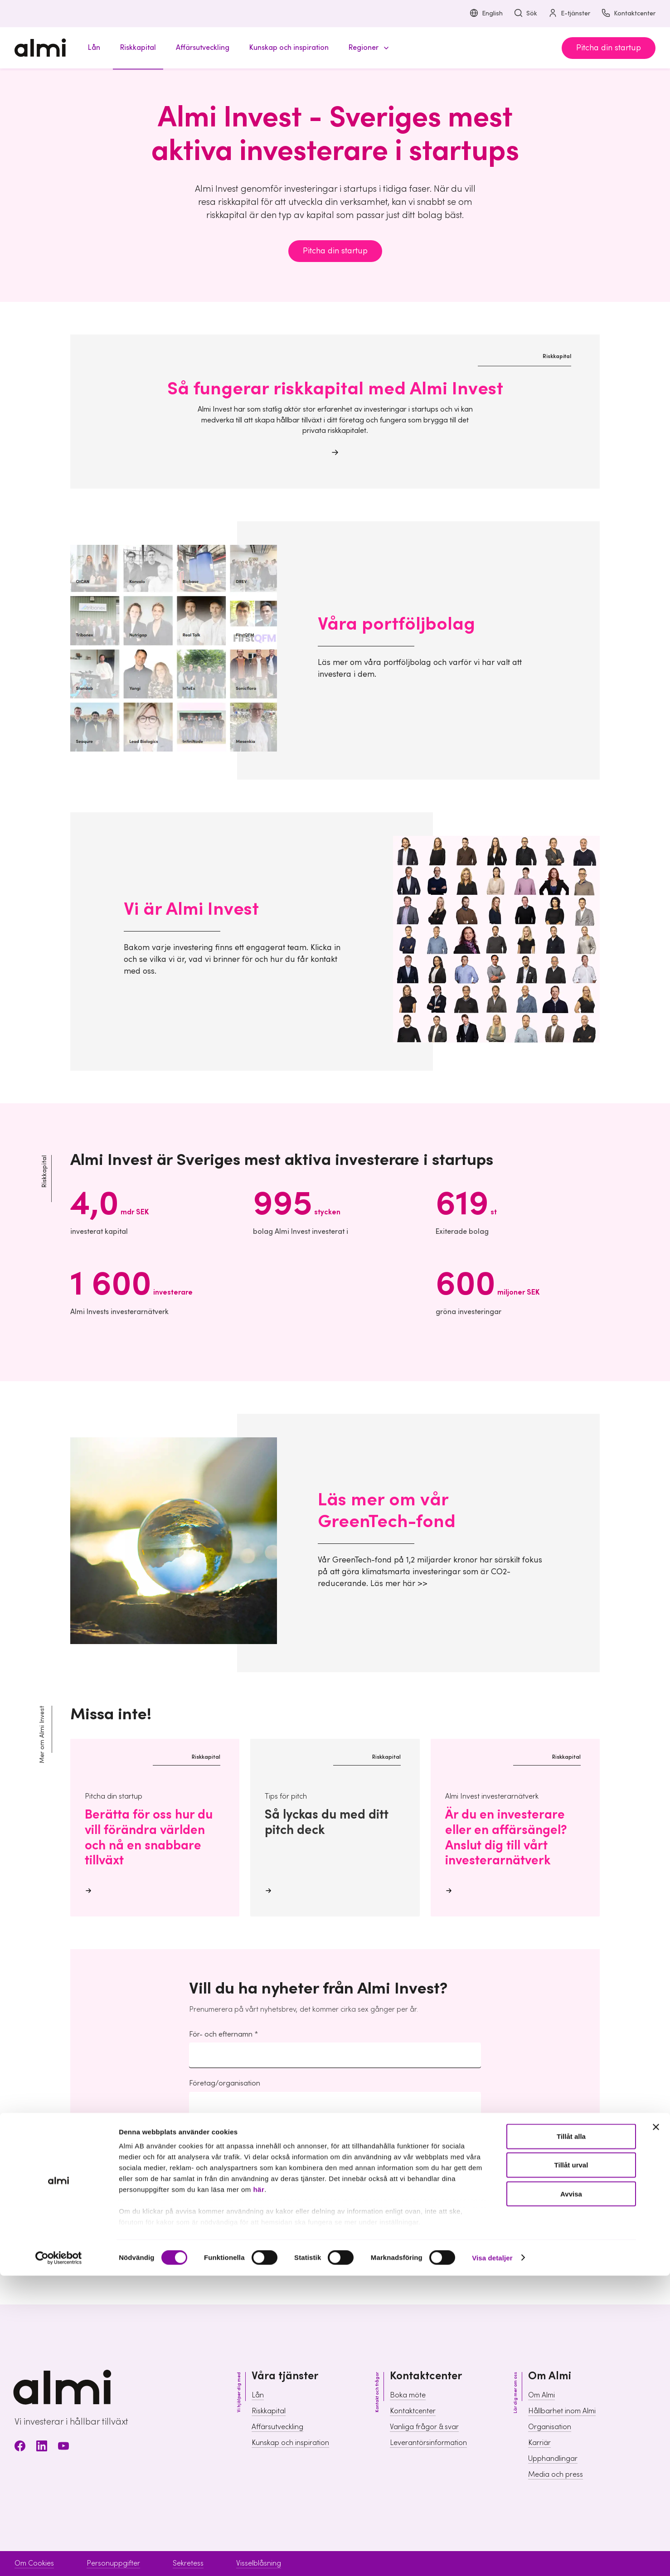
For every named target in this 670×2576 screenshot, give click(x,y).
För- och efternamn (220, 2034)
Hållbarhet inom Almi (562, 2411)
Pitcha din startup (608, 48)
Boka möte (408, 2395)
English (486, 13)
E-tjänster (569, 13)
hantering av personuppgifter (237, 2192)
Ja (207, 2227)
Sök (525, 13)
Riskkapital (269, 2411)
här (258, 2490)
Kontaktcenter (628, 13)
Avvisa (571, 2494)
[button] (367, 47)
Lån (258, 2395)
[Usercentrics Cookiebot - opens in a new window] (58, 2558)
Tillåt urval (571, 2465)
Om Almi (541, 2395)
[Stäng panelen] (656, 2428)
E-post (200, 2133)
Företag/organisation (224, 2083)
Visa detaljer (492, 2558)
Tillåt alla (571, 2437)
